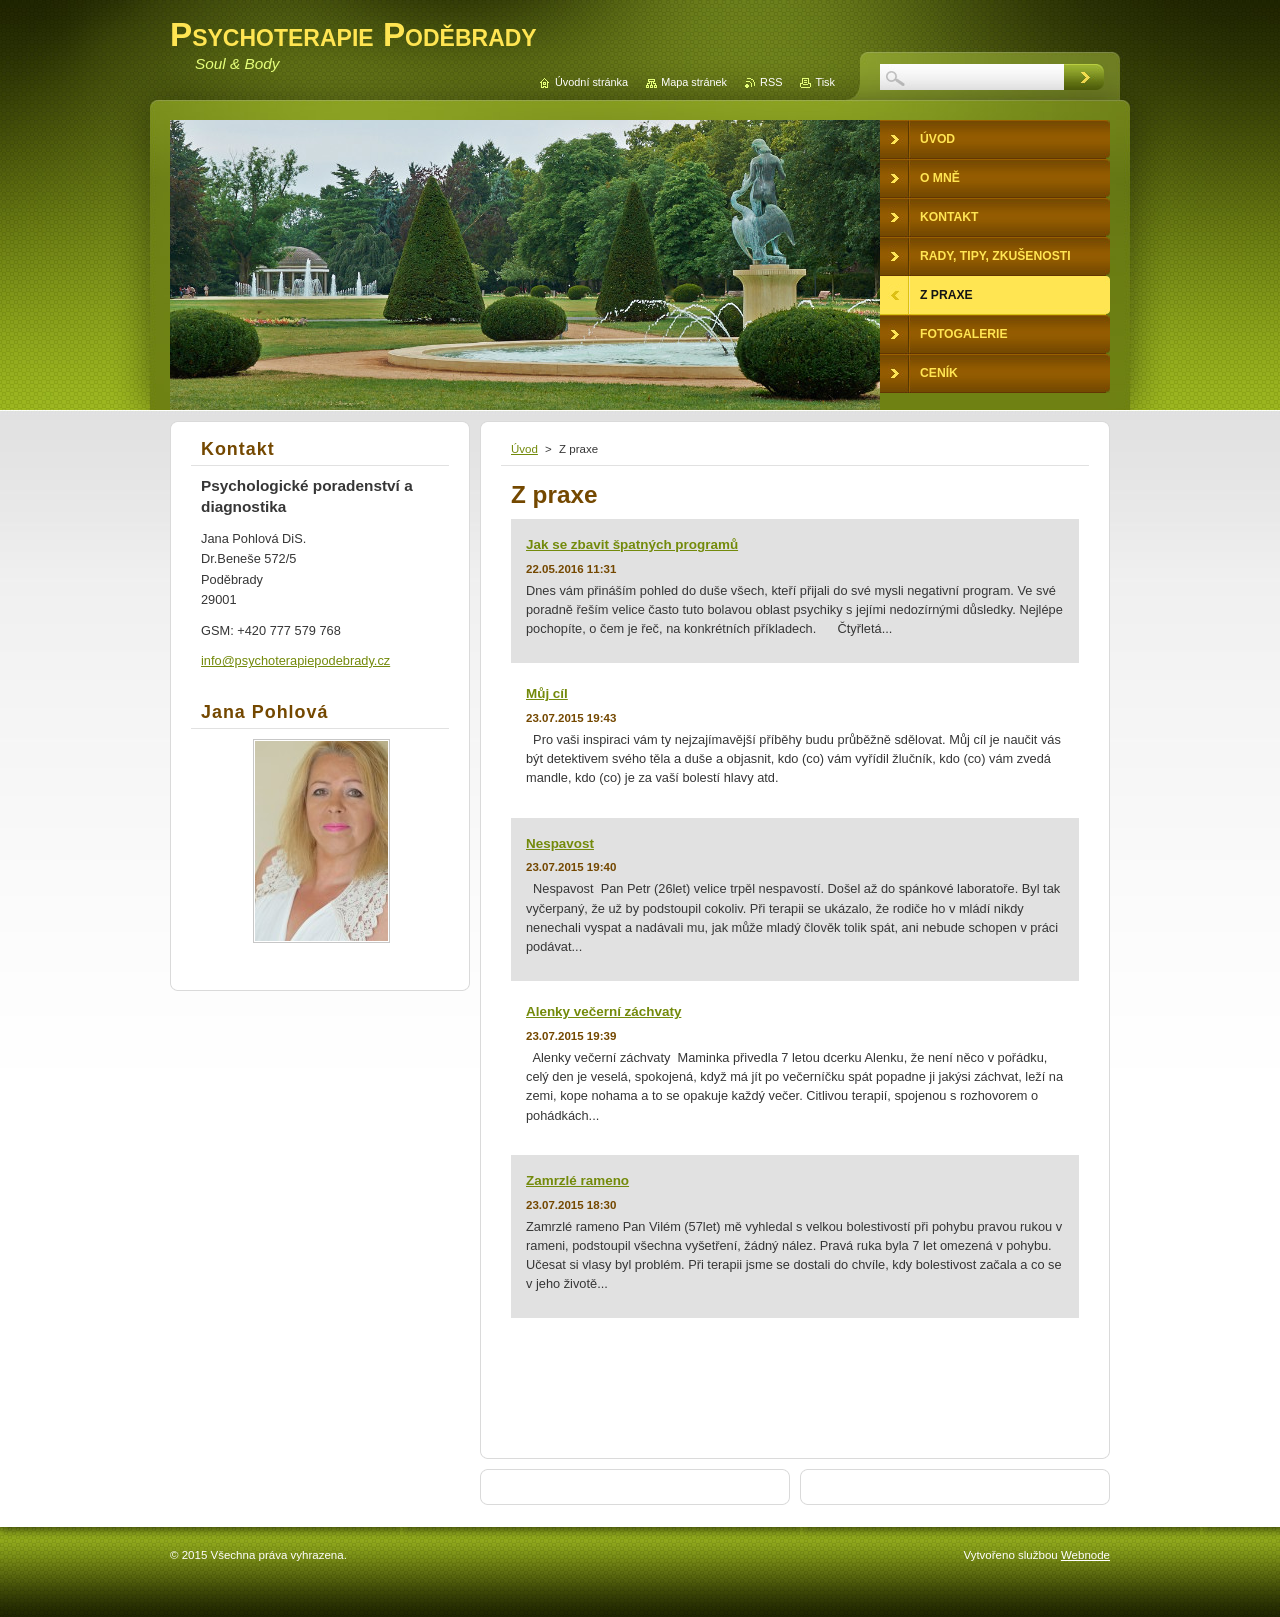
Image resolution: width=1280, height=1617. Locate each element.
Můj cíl (547, 693)
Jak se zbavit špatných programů (632, 544)
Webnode (1085, 1555)
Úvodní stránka (591, 82)
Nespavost (560, 843)
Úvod (524, 449)
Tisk (825, 82)
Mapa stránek (694, 82)
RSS (771, 82)
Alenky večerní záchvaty (603, 1011)
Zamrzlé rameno (577, 1180)
